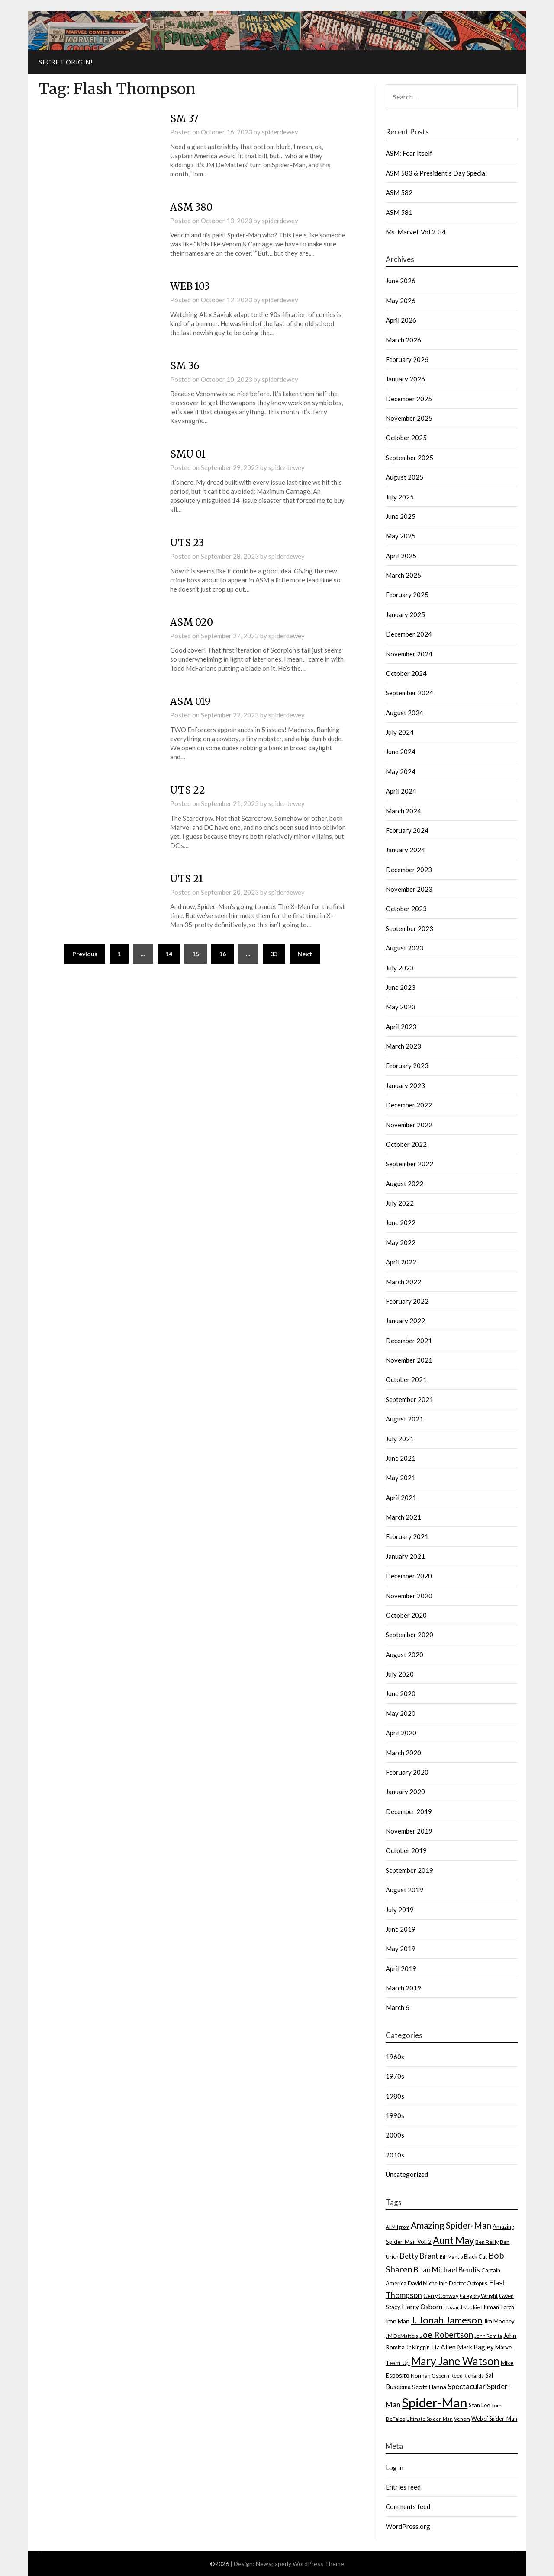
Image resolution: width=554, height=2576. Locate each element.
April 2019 (401, 1968)
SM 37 (184, 118)
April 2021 (401, 1497)
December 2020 (409, 1576)
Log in (394, 2467)
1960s (395, 2057)
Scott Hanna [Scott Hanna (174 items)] (429, 2386)
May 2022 (401, 1242)
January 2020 (405, 1791)
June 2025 (401, 516)
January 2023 (405, 1085)
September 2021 (409, 1399)
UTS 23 (187, 543)
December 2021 (409, 1340)
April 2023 (401, 1026)
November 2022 (409, 1125)
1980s (395, 2096)
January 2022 (405, 1321)
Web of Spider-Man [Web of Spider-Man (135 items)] (494, 2419)
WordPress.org (408, 2526)
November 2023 (409, 889)
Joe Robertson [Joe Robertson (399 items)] (446, 2334)
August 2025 (404, 477)
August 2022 (404, 1183)
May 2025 (401, 536)
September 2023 (409, 928)
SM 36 (184, 366)
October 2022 (406, 1144)
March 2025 (403, 575)
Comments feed (408, 2506)
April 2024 (401, 791)
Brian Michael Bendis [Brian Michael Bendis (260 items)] (447, 2269)
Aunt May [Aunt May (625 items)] (453, 2240)
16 (222, 953)
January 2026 (405, 379)
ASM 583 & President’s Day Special (436, 173)
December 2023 (409, 870)
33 (274, 953)
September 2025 (409, 457)
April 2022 (401, 1262)
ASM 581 (399, 212)
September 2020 (409, 1634)
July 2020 (400, 1674)
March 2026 (403, 340)
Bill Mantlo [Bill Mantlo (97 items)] (451, 2256)
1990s (395, 2115)
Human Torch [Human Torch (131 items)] (497, 2307)
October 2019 (406, 1850)
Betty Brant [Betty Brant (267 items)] (419, 2255)
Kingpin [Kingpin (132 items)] (421, 2347)
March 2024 (403, 811)
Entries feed (403, 2487)
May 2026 (401, 300)
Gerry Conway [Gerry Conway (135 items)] (440, 2296)
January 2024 (405, 850)
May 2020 (401, 1713)
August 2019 (404, 1890)
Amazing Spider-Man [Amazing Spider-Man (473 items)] (451, 2225)
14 (168, 953)
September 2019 (409, 1870)
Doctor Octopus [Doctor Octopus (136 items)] (468, 2283)
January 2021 (405, 1556)
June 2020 (401, 1693)
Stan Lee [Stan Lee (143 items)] (479, 2405)
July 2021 (400, 1439)
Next (304, 953)
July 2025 (400, 497)
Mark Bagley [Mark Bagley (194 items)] (475, 2347)
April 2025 (401, 556)
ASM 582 (399, 192)
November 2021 (409, 1360)
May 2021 (401, 1478)
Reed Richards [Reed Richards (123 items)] (467, 2375)
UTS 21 (186, 879)
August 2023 (404, 948)
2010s (395, 2155)
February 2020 (407, 1772)
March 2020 (403, 1753)
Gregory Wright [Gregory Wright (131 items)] (479, 2296)
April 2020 (401, 1733)
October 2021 (406, 1379)
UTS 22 (187, 790)
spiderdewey (280, 132)
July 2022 (400, 1203)
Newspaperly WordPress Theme (300, 2563)
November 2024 (409, 654)
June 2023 (401, 987)
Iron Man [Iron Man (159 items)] (397, 2321)
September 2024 (409, 693)
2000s (395, 2135)
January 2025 (405, 614)
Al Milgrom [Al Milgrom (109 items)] (397, 2227)
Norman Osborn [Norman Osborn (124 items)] (430, 2375)
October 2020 (406, 1615)
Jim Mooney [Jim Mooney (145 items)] (499, 2321)
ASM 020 (191, 622)
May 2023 (401, 1007)
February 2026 (407, 359)
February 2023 (407, 1065)
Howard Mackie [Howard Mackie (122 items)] (462, 2307)
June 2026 (401, 281)
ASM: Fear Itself (409, 153)
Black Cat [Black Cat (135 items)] (475, 2256)
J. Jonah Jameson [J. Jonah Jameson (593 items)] (446, 2320)
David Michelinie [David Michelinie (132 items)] (428, 2283)
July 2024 (400, 732)
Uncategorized (407, 2174)
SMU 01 (188, 454)
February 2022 (407, 1301)
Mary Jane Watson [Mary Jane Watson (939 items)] (455, 2361)
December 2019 (409, 1811)
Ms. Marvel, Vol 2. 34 (416, 232)
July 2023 (400, 968)
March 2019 (403, 1988)
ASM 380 (191, 207)
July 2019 (400, 1910)
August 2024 (404, 713)
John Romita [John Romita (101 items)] (488, 2336)
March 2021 (403, 1517)
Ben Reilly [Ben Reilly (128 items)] (487, 2242)
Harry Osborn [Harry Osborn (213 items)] (422, 2306)
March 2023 (403, 1046)
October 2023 (406, 908)
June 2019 (401, 1929)
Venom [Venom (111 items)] (462, 2419)
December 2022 (409, 1105)
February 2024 (407, 830)
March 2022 (403, 1282)
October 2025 (406, 438)
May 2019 (401, 1948)
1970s (395, 2076)
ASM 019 (190, 701)
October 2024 (406, 673)
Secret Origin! (66, 62)
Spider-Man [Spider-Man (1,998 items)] (434, 2402)
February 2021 (407, 1536)
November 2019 (409, 1831)
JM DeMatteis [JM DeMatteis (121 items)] (402, 2336)
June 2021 (401, 1458)
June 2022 (401, 1222)
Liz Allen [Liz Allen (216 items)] (443, 2347)
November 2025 (409, 418)
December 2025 (409, 399)
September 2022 (409, 1164)
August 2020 (404, 1654)
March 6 (397, 2007)
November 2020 (409, 1596)
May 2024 (401, 771)
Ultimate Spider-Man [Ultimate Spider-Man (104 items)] (429, 2419)
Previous (84, 953)
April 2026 (401, 320)
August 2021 (404, 1419)
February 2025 (407, 594)
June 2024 (401, 751)
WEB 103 (189, 286)
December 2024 (409, 634)
